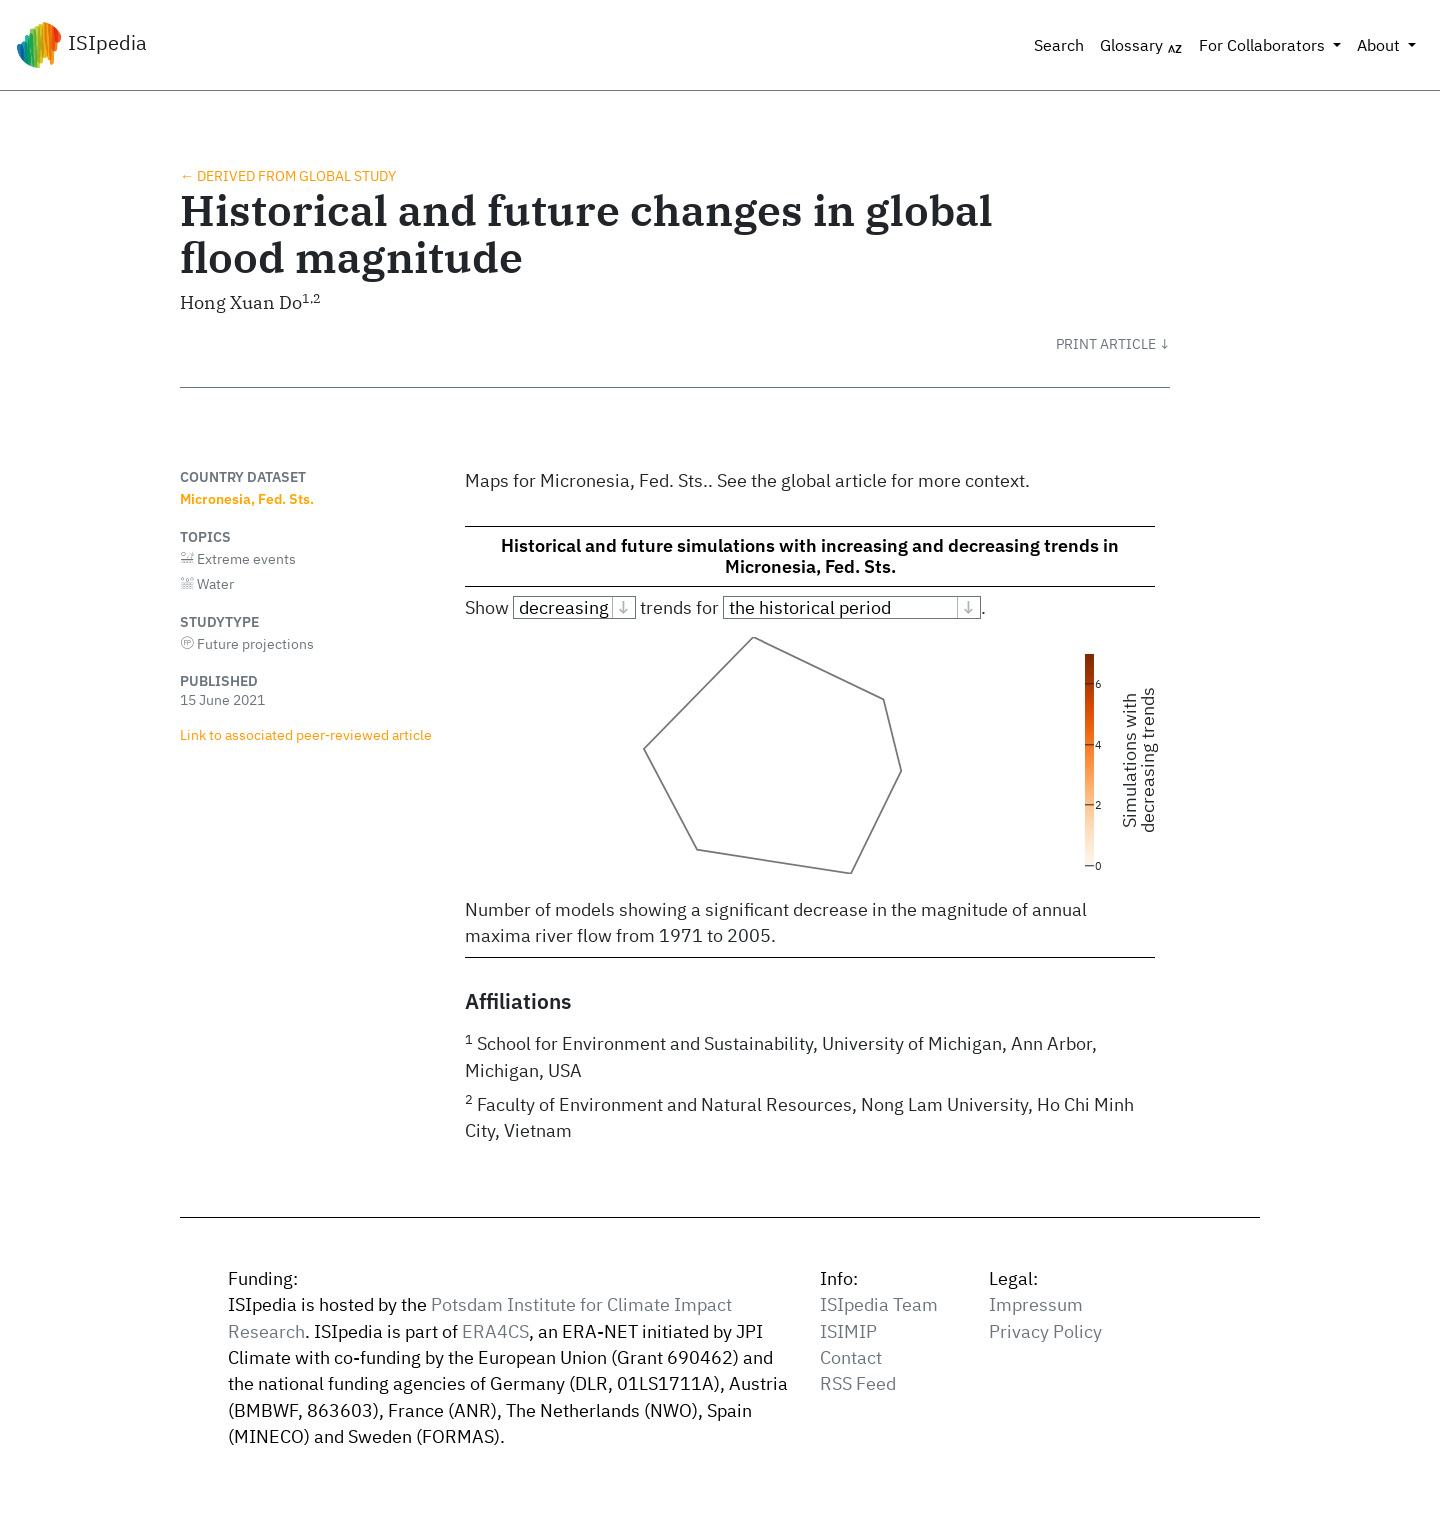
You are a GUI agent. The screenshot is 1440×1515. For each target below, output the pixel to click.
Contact (851, 1357)
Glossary (1141, 46)
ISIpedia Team (879, 1304)
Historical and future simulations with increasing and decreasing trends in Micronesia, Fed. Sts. (810, 556)
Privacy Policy (1045, 1331)
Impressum (1036, 1304)
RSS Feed (858, 1383)
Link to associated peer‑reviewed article (306, 734)
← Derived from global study (288, 175)
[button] (1113, 344)
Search (1059, 45)
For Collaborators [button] (1264, 45)
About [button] (1380, 45)
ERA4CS (495, 1331)
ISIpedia (81, 45)
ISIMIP (848, 1331)
